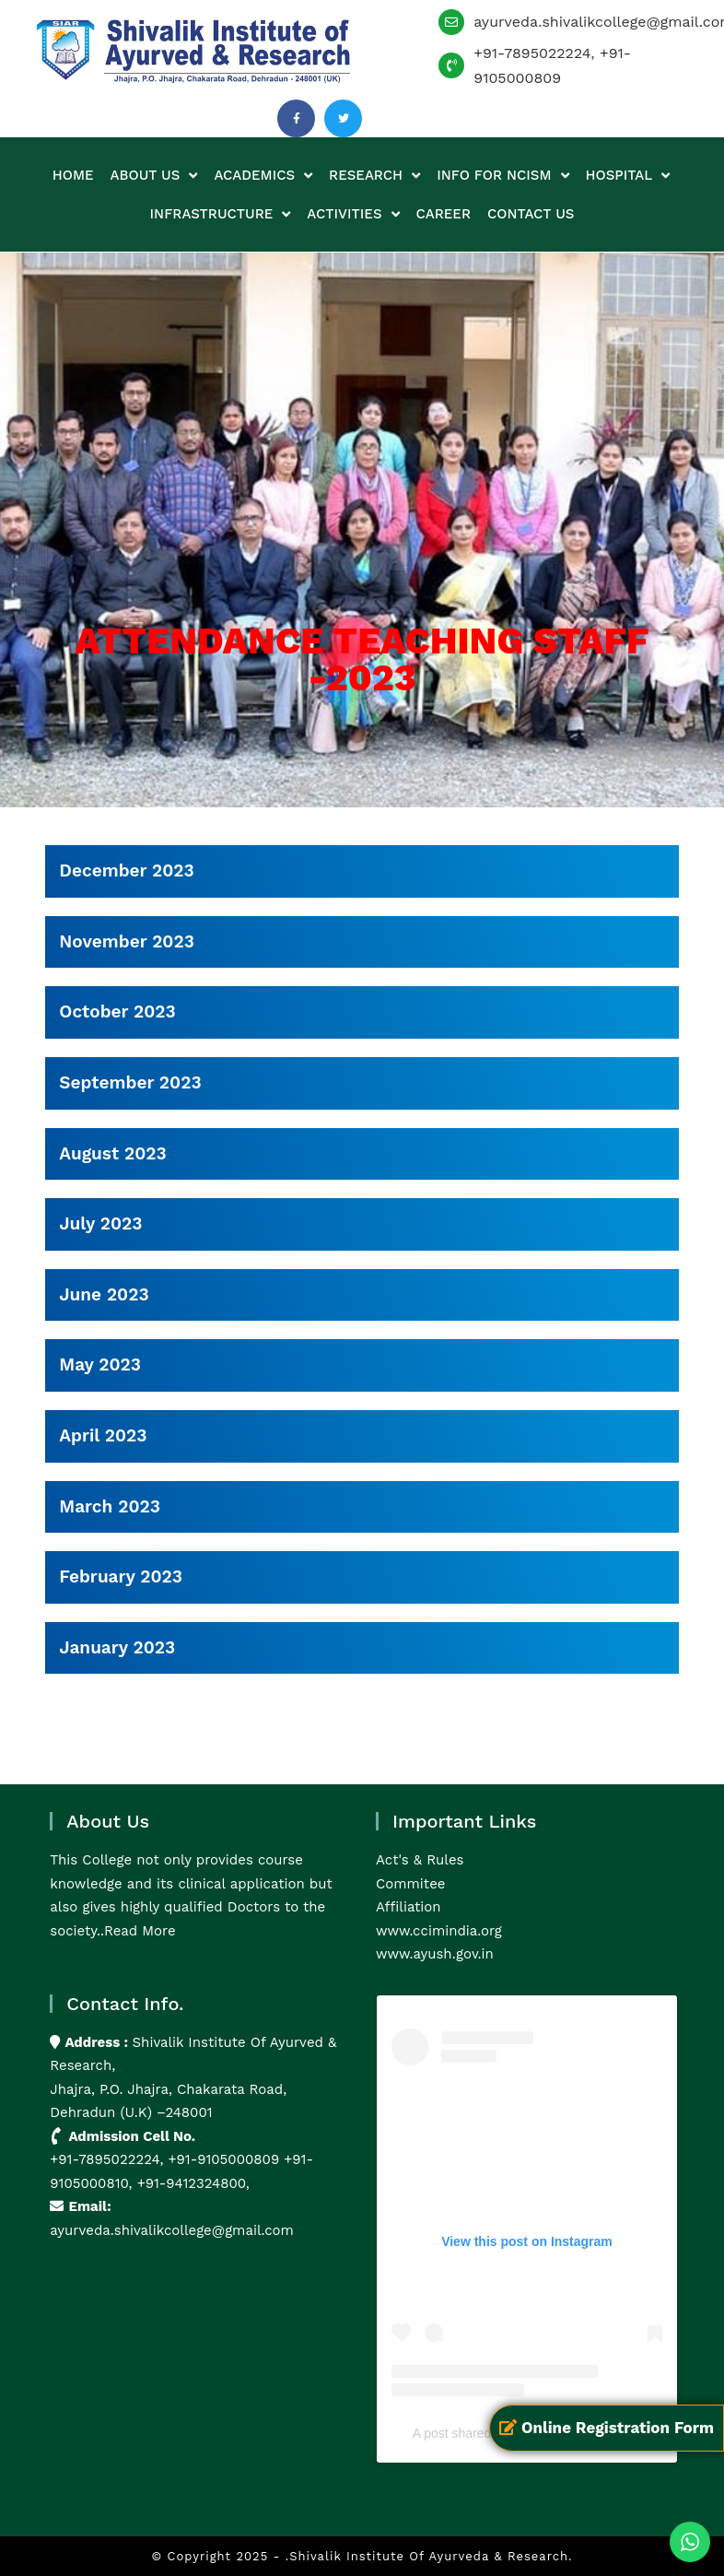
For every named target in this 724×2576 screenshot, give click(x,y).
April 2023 (102, 1435)
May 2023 (100, 1364)
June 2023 (103, 1294)
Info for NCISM (502, 175)
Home (73, 175)
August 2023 (112, 1153)
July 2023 (100, 1223)
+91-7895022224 (531, 53)
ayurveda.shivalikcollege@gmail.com (172, 2230)
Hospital (628, 175)
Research (374, 175)
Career (443, 214)
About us (154, 175)
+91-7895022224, (109, 2159)
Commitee (410, 1884)
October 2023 (117, 1011)
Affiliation (408, 1907)
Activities (353, 214)
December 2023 (126, 870)
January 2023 (117, 1647)
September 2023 (130, 1082)
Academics (263, 175)
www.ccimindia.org (439, 1931)
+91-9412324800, (191, 2183)
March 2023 (109, 1506)
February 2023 (120, 1576)
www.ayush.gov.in (435, 1954)
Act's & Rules (419, 1860)
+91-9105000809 (224, 2159)
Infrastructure (220, 214)
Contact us (530, 214)
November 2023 (126, 941)
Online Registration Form (606, 2427)
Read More (140, 1931)
